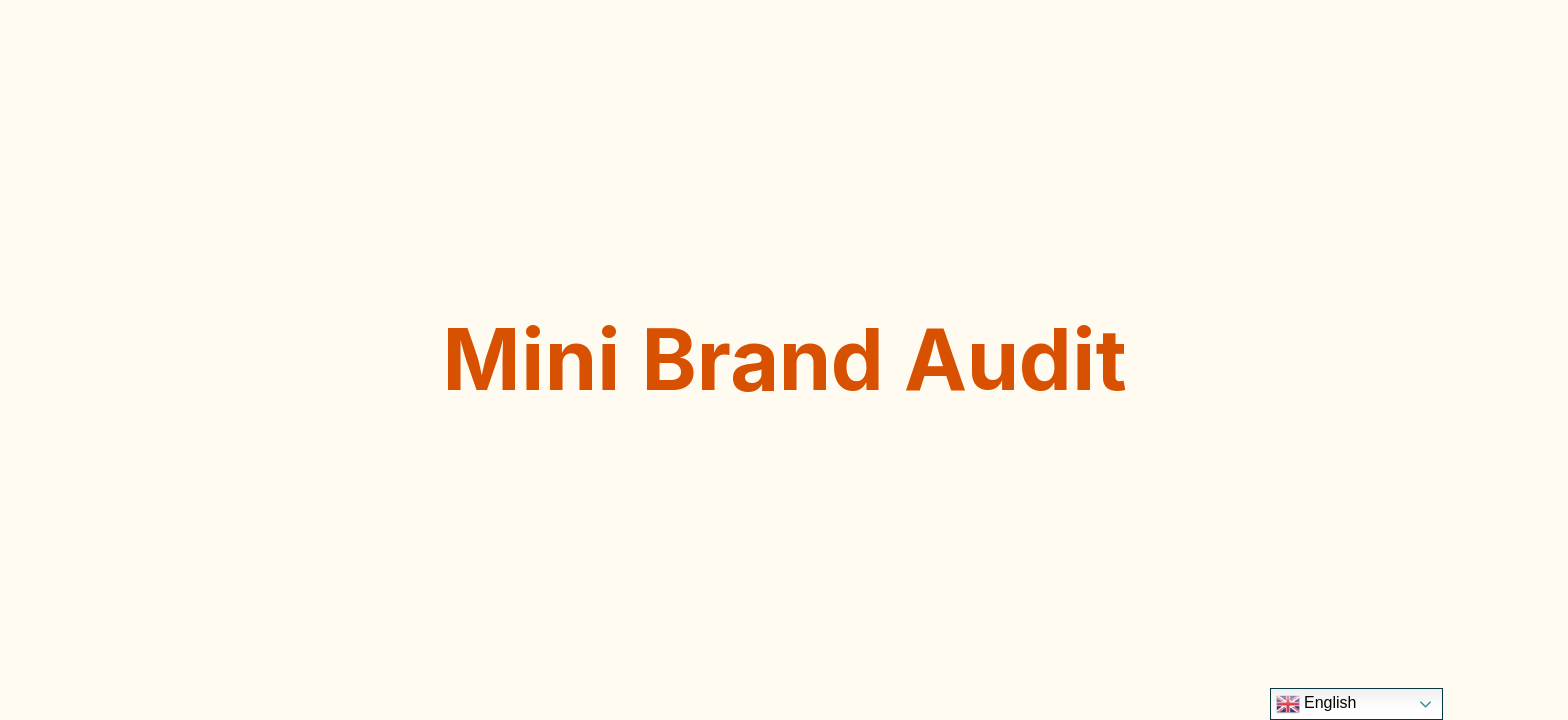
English (1316, 704)
